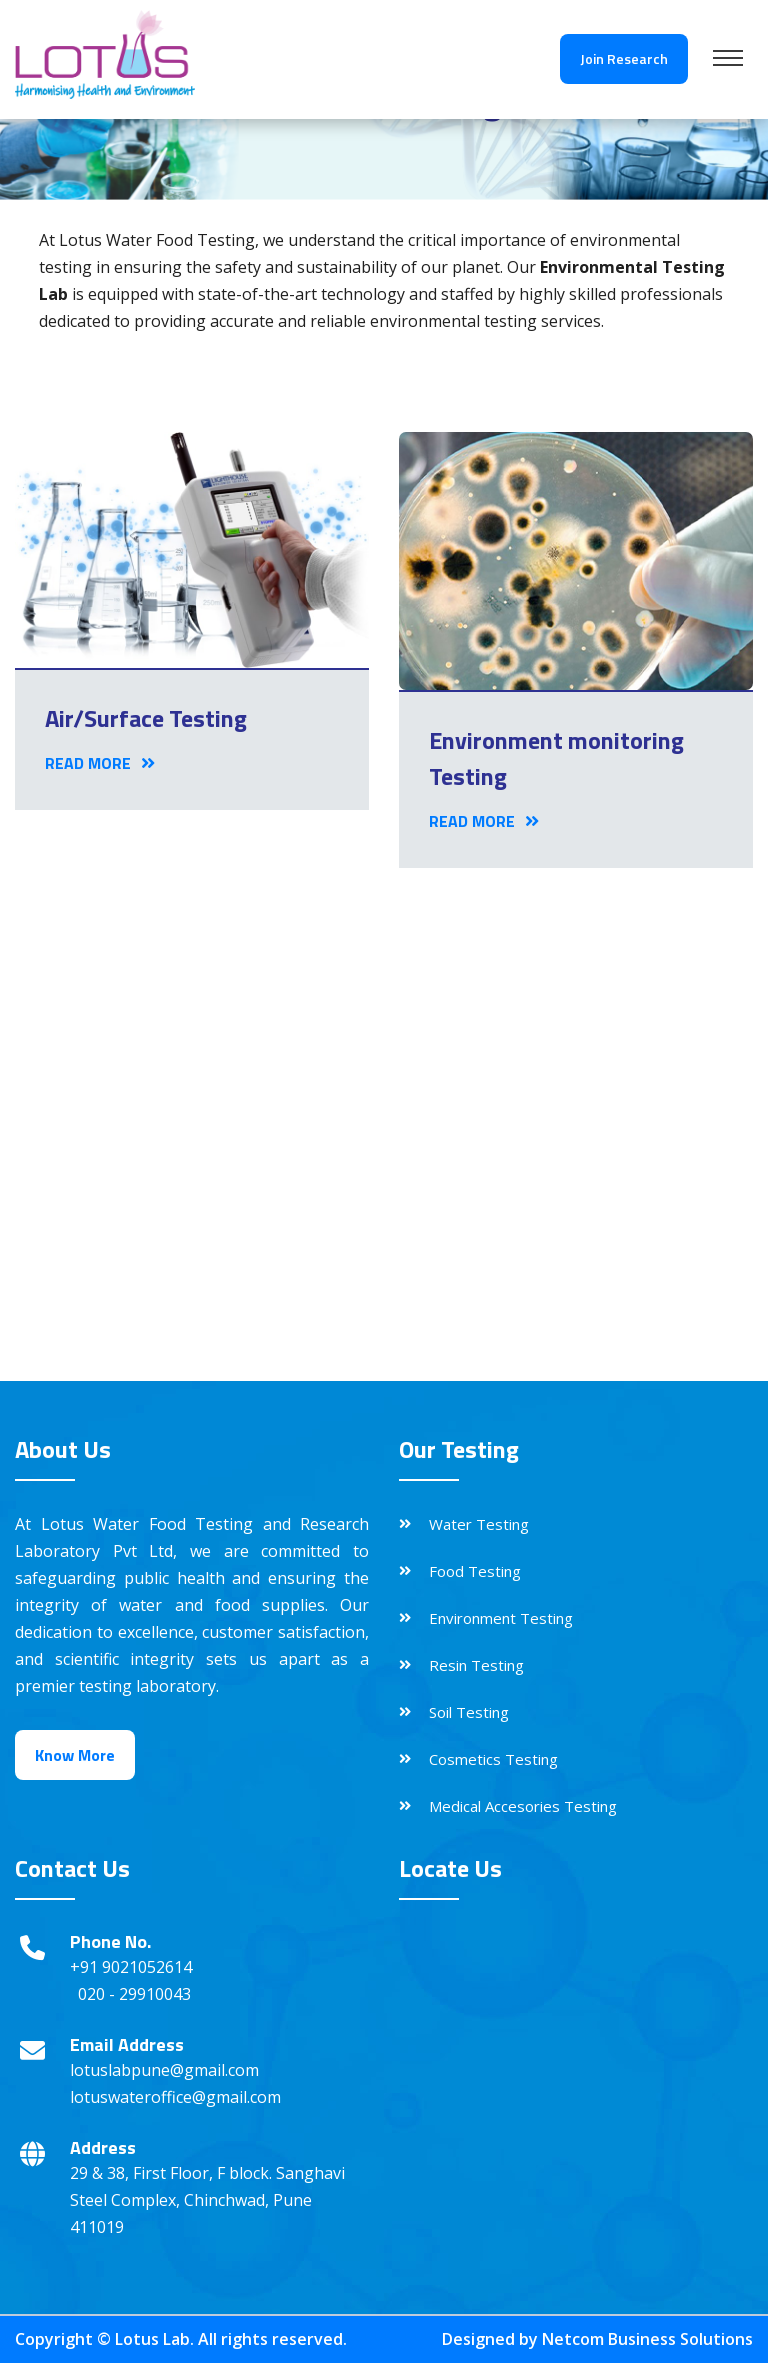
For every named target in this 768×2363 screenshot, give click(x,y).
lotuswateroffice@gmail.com (175, 2097)
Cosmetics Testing (493, 1759)
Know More (75, 1755)
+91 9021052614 (131, 1967)
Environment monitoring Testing (556, 758)
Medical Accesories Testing (523, 1806)
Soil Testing (469, 1712)
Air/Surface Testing (146, 718)
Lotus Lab (152, 2339)
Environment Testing (501, 1618)
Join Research (624, 58)
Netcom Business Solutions (647, 2339)
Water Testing (479, 1524)
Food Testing (475, 1571)
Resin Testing (476, 1665)
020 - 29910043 (134, 1994)
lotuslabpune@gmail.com (164, 2070)
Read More (100, 763)
